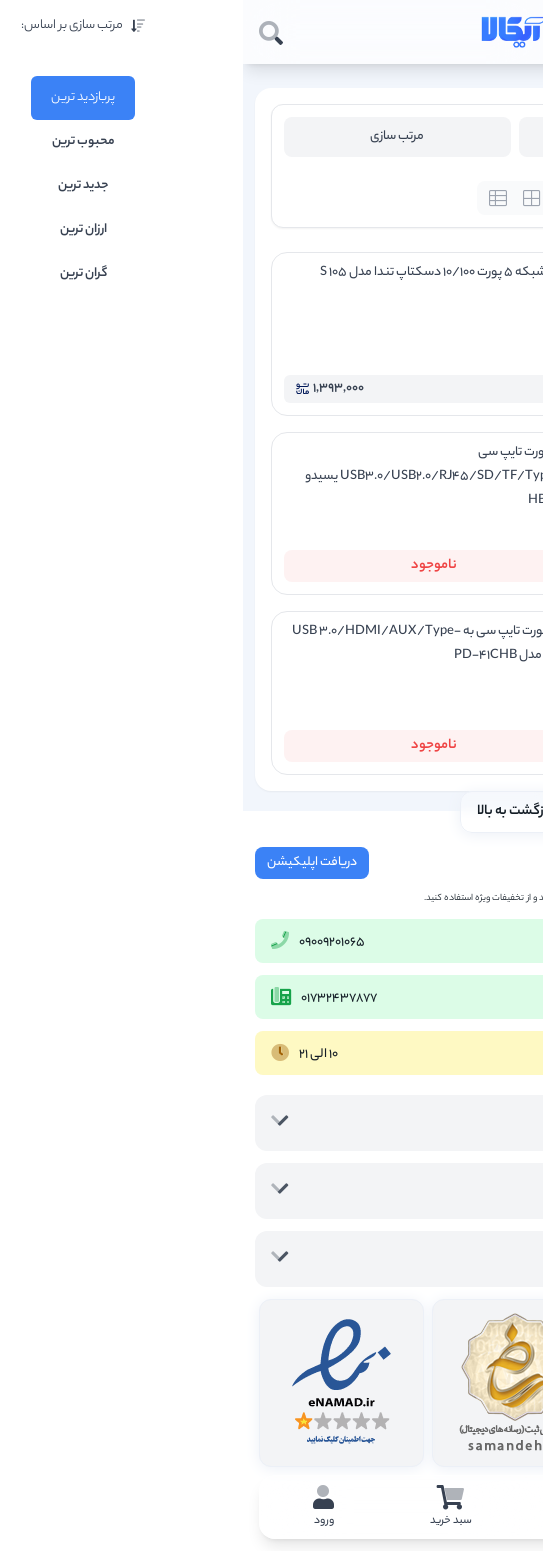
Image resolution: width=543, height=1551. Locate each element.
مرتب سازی (154, 136)
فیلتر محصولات (388, 136)
